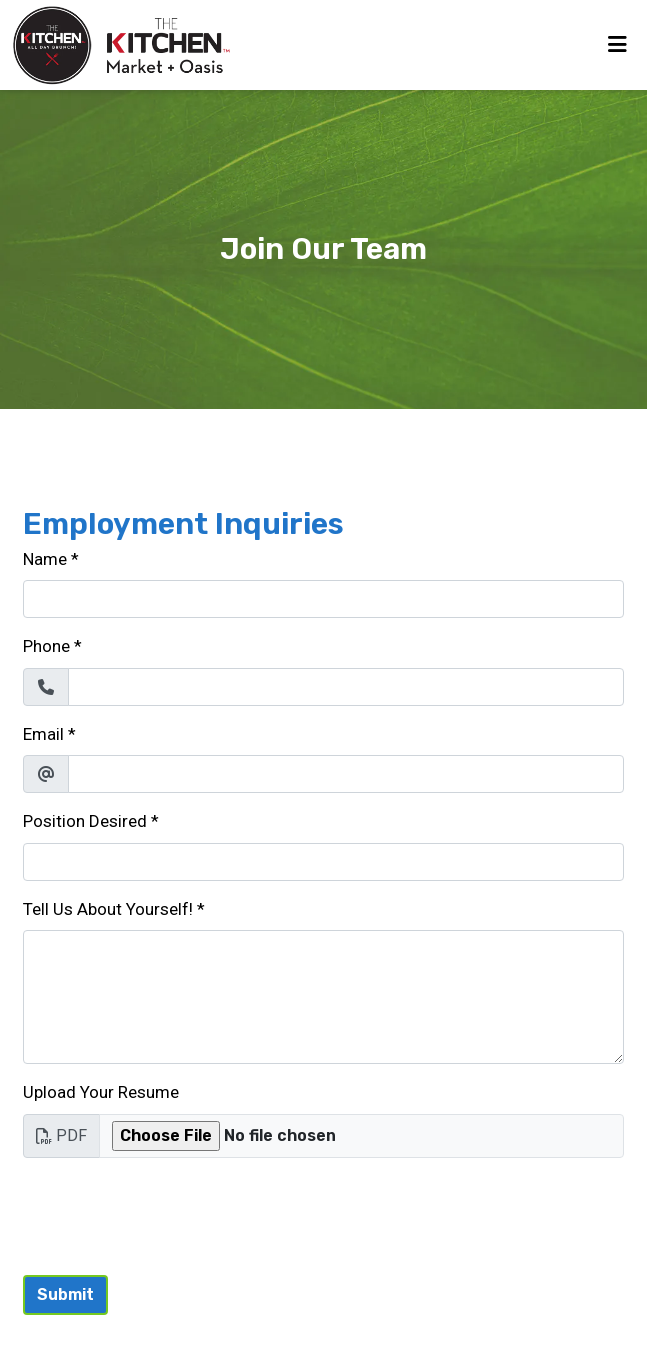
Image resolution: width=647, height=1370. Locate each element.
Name (45, 559)
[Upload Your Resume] (361, 1136)
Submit (65, 1294)
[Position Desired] (323, 862)
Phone (46, 646)
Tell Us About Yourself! (108, 909)
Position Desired (85, 821)
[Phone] (346, 687)
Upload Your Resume (101, 1092)
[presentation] (175, 1213)
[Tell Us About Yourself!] (323, 997)
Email (43, 734)
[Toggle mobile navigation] (617, 45)
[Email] (346, 774)
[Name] (323, 599)
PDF (61, 1135)
